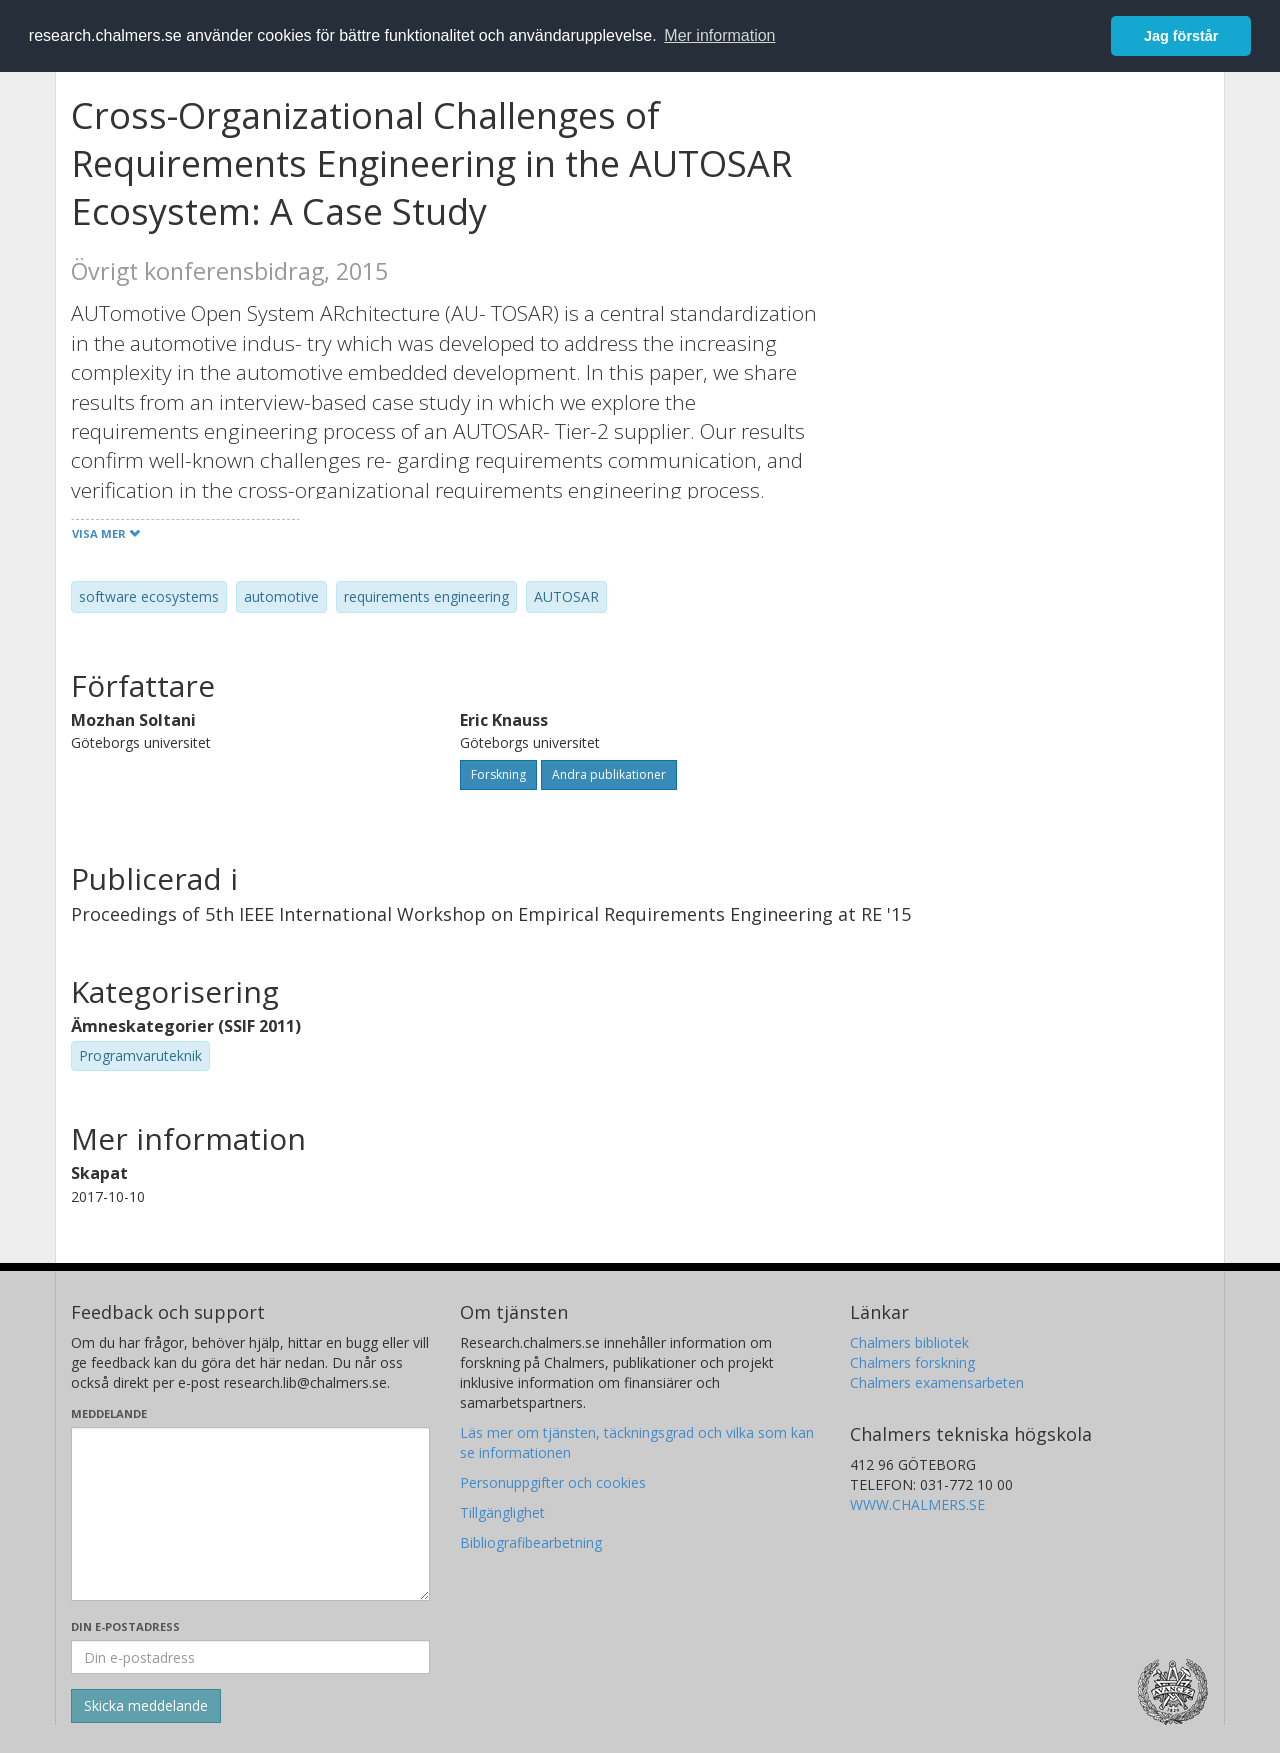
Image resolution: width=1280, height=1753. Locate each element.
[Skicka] (146, 1706)
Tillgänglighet (502, 1512)
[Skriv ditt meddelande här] (250, 1514)
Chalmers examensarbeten (937, 1382)
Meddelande (109, 1413)
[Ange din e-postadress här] (250, 1657)
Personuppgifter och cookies (553, 1482)
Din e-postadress (125, 1626)
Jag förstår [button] (1181, 36)
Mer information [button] (719, 35)
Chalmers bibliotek (909, 1342)
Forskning (498, 774)
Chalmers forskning (912, 1362)
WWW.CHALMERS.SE (917, 1504)
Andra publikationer (609, 774)
